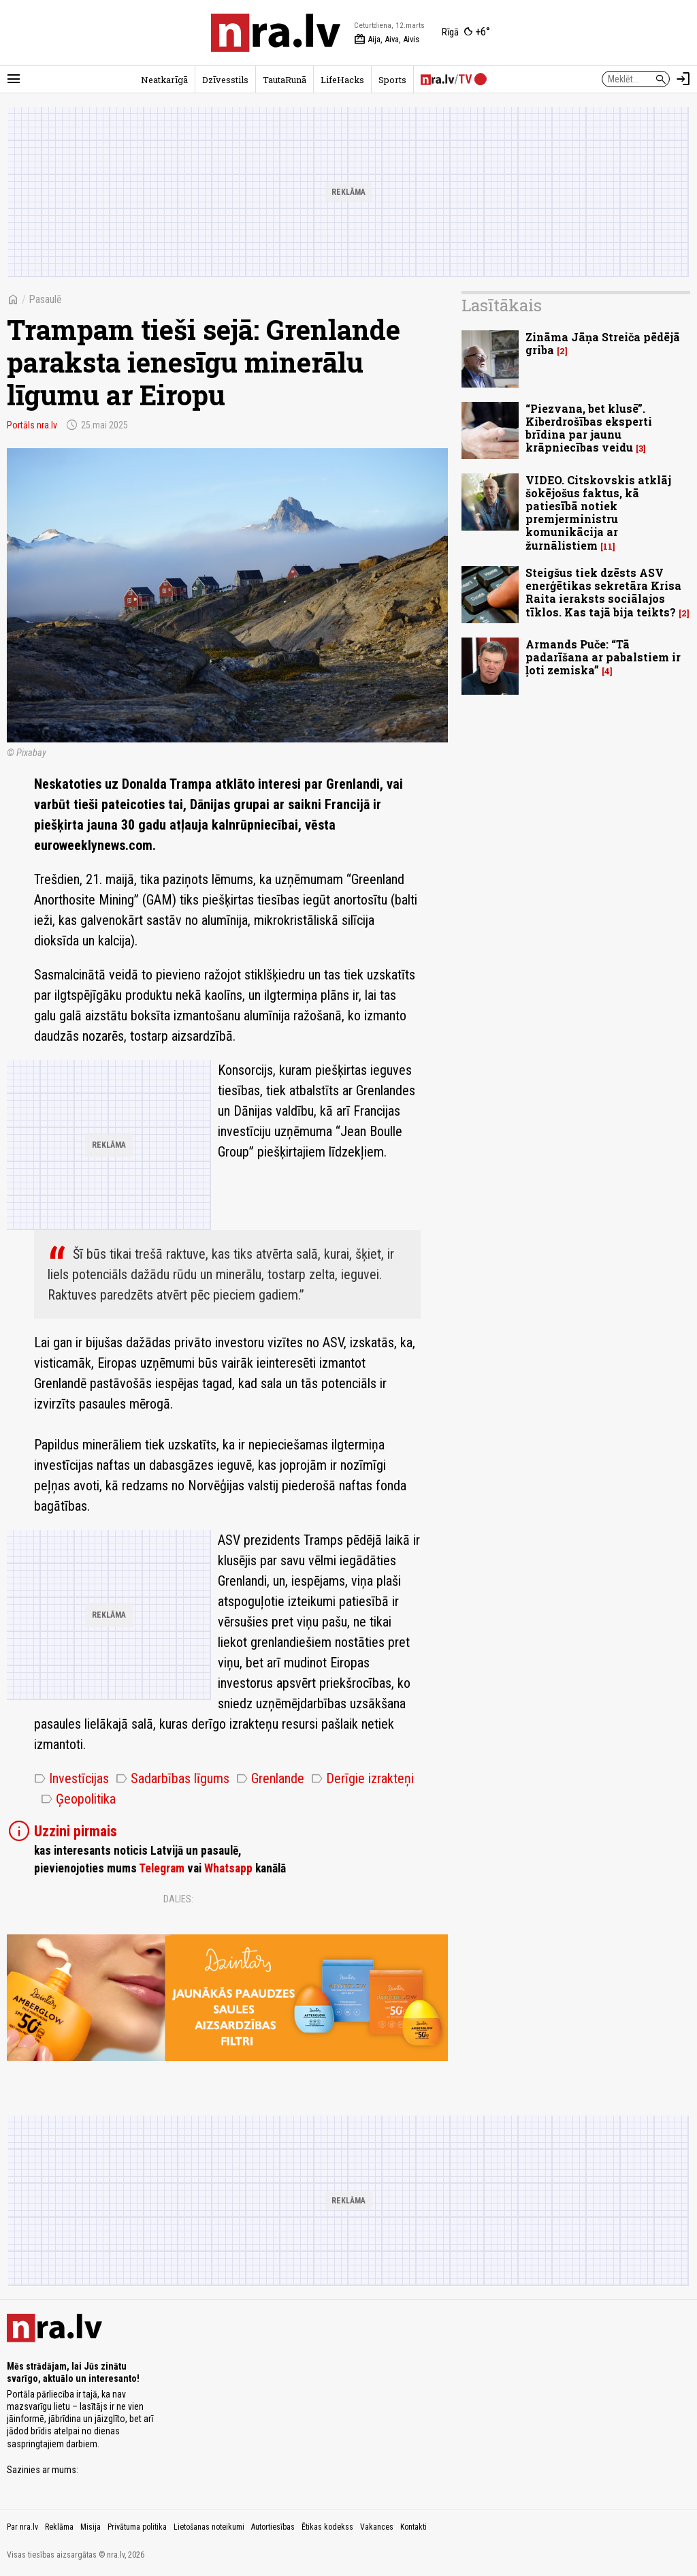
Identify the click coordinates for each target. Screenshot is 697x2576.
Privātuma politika (137, 2527)
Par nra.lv (22, 2527)
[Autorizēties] (683, 79)
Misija (90, 2527)
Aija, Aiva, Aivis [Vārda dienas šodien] (386, 39)
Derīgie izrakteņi (362, 1778)
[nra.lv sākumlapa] (275, 33)
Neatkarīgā (164, 79)
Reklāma (59, 2527)
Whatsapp (228, 1868)
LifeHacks (342, 79)
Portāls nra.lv (32, 425)
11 (608, 546)
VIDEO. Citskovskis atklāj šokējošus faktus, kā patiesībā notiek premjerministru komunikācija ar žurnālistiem (598, 512)
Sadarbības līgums (172, 1778)
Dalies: (178, 1899)
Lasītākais (501, 305)
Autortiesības (273, 2527)
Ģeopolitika (78, 1799)
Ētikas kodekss (327, 2527)
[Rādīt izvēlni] (13, 79)
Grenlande (270, 1778)
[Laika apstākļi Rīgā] (466, 32)
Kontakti (413, 2527)
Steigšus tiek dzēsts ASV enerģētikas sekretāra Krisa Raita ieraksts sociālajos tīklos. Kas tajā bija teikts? (603, 592)
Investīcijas (71, 1778)
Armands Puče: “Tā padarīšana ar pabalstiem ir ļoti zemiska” (603, 657)
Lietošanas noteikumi (209, 2527)
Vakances (376, 2527)
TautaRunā (284, 79)
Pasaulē (45, 299)
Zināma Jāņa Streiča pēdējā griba (602, 343)
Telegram (161, 1868)
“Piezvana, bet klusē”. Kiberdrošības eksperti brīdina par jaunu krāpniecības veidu (588, 428)
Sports (392, 79)
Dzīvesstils (225, 79)
